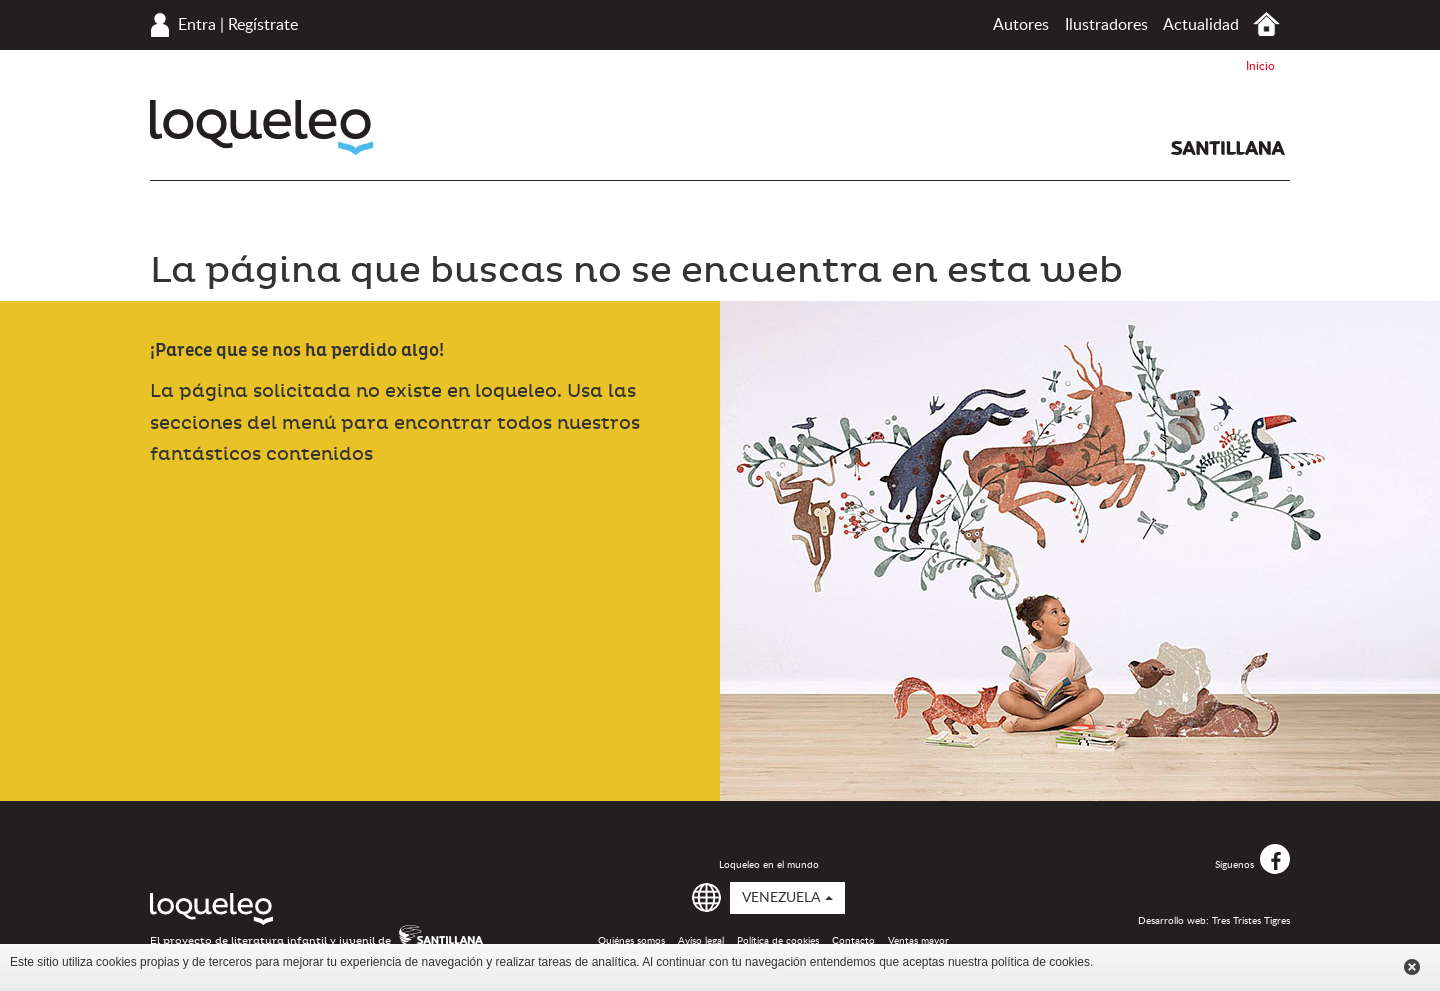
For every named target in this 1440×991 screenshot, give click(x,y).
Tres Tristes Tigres (1251, 921)
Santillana (1228, 148)
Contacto (853, 941)
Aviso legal (701, 941)
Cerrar (1412, 967)
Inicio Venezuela (1266, 24)
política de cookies (1040, 962)
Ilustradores (1106, 25)
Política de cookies (778, 941)
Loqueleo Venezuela (261, 127)
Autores (1021, 25)
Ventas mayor (918, 941)
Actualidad (1201, 25)
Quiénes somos (631, 941)
